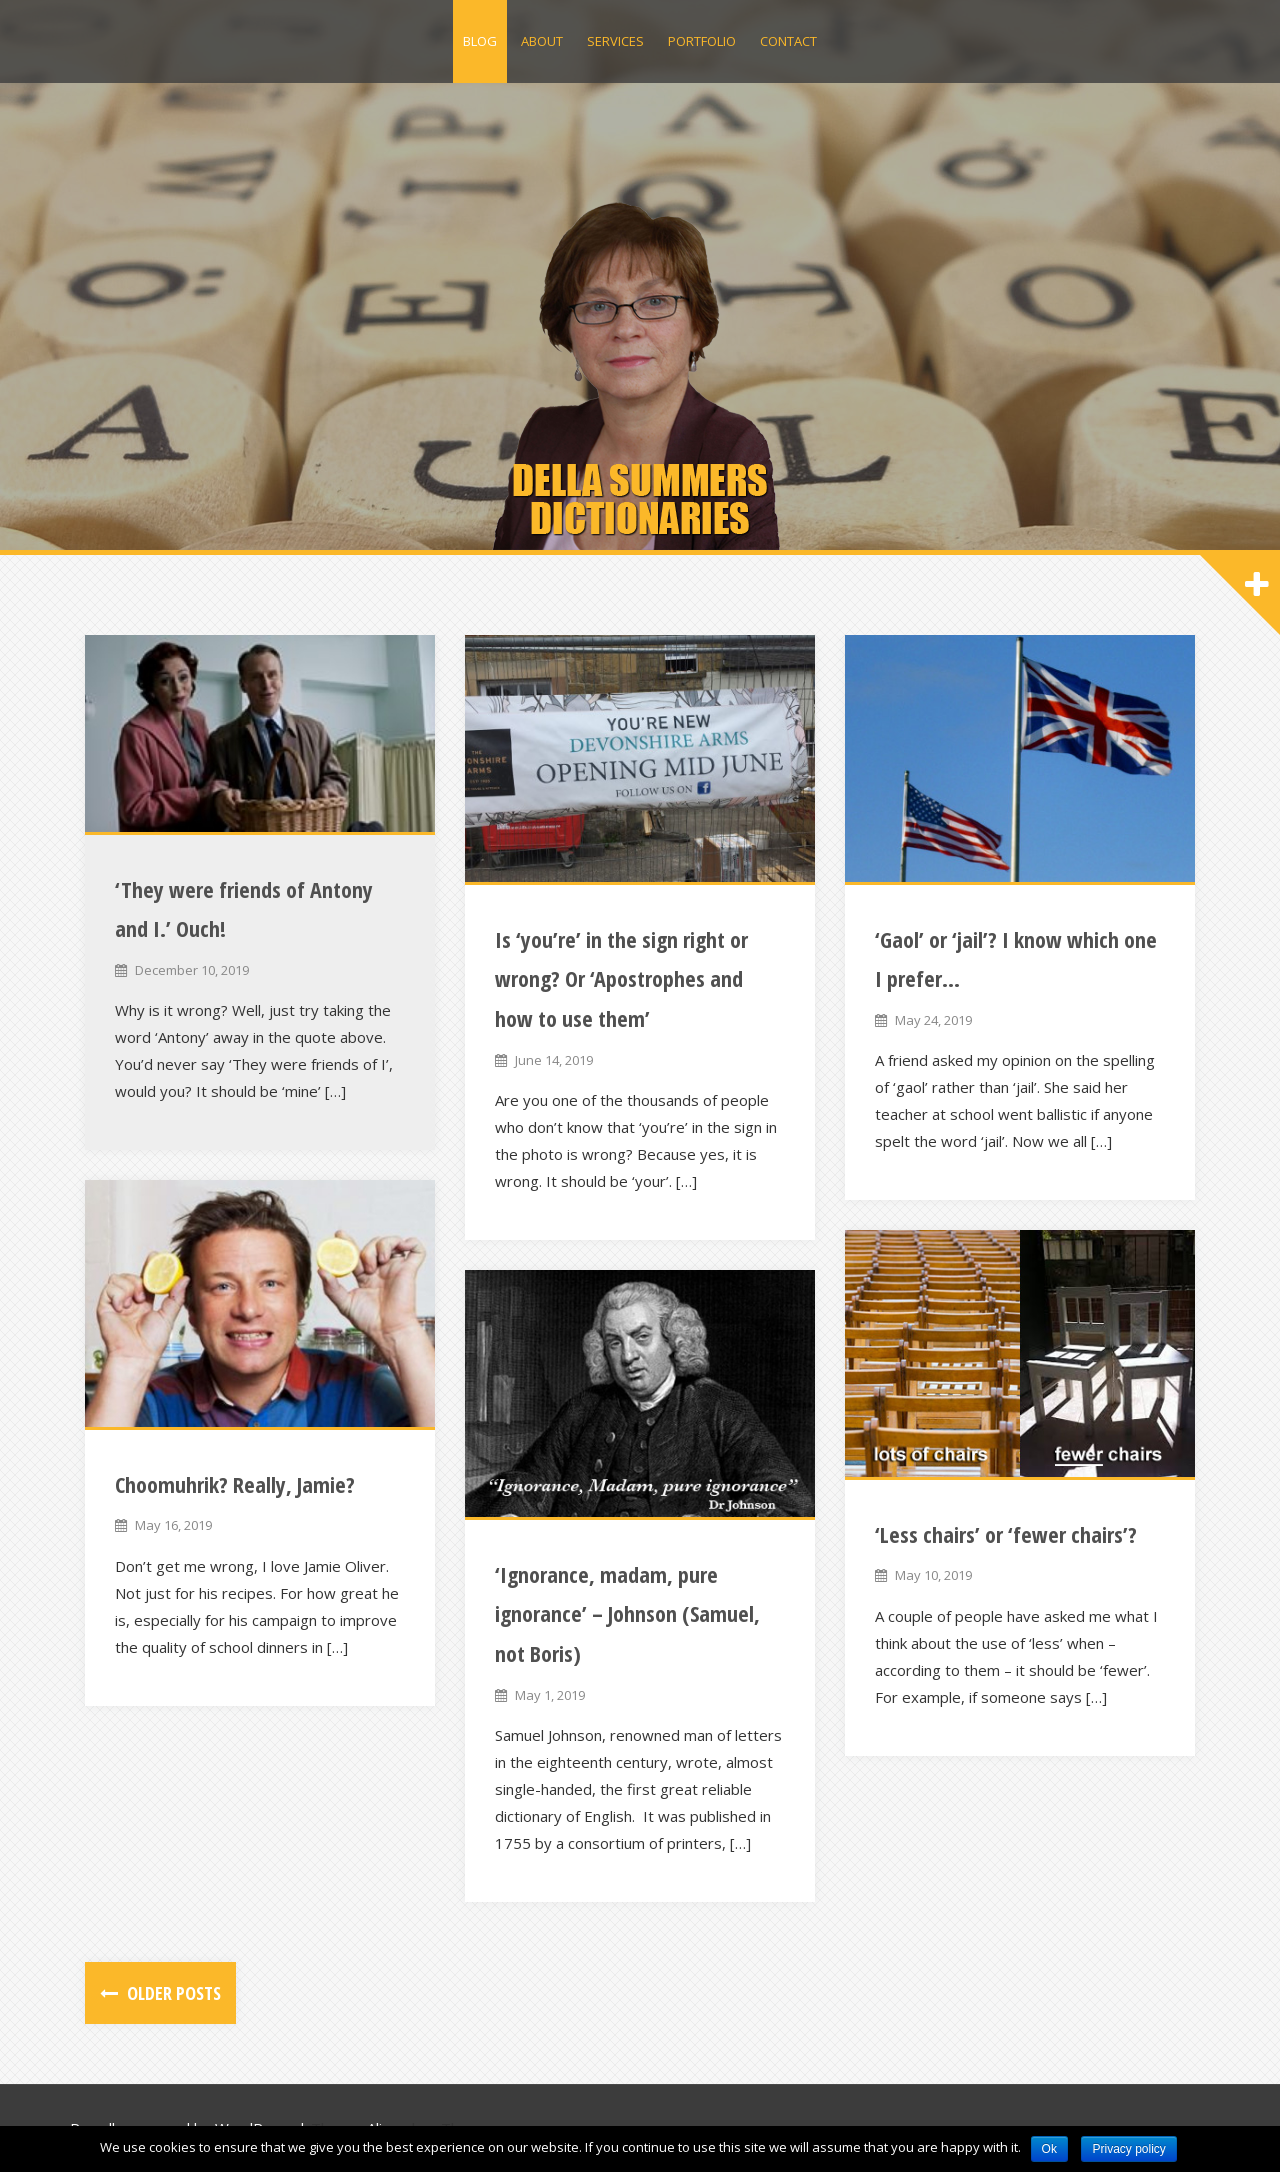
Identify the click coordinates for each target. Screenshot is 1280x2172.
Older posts (172, 1993)
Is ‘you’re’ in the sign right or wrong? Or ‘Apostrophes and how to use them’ (621, 978)
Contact (788, 41)
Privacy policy (1128, 2149)
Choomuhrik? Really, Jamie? (235, 1484)
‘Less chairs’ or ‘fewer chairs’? (1006, 1534)
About (542, 41)
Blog (480, 41)
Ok (1049, 2149)
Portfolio (702, 41)
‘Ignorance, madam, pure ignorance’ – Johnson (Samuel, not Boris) (627, 1613)
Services (615, 41)
